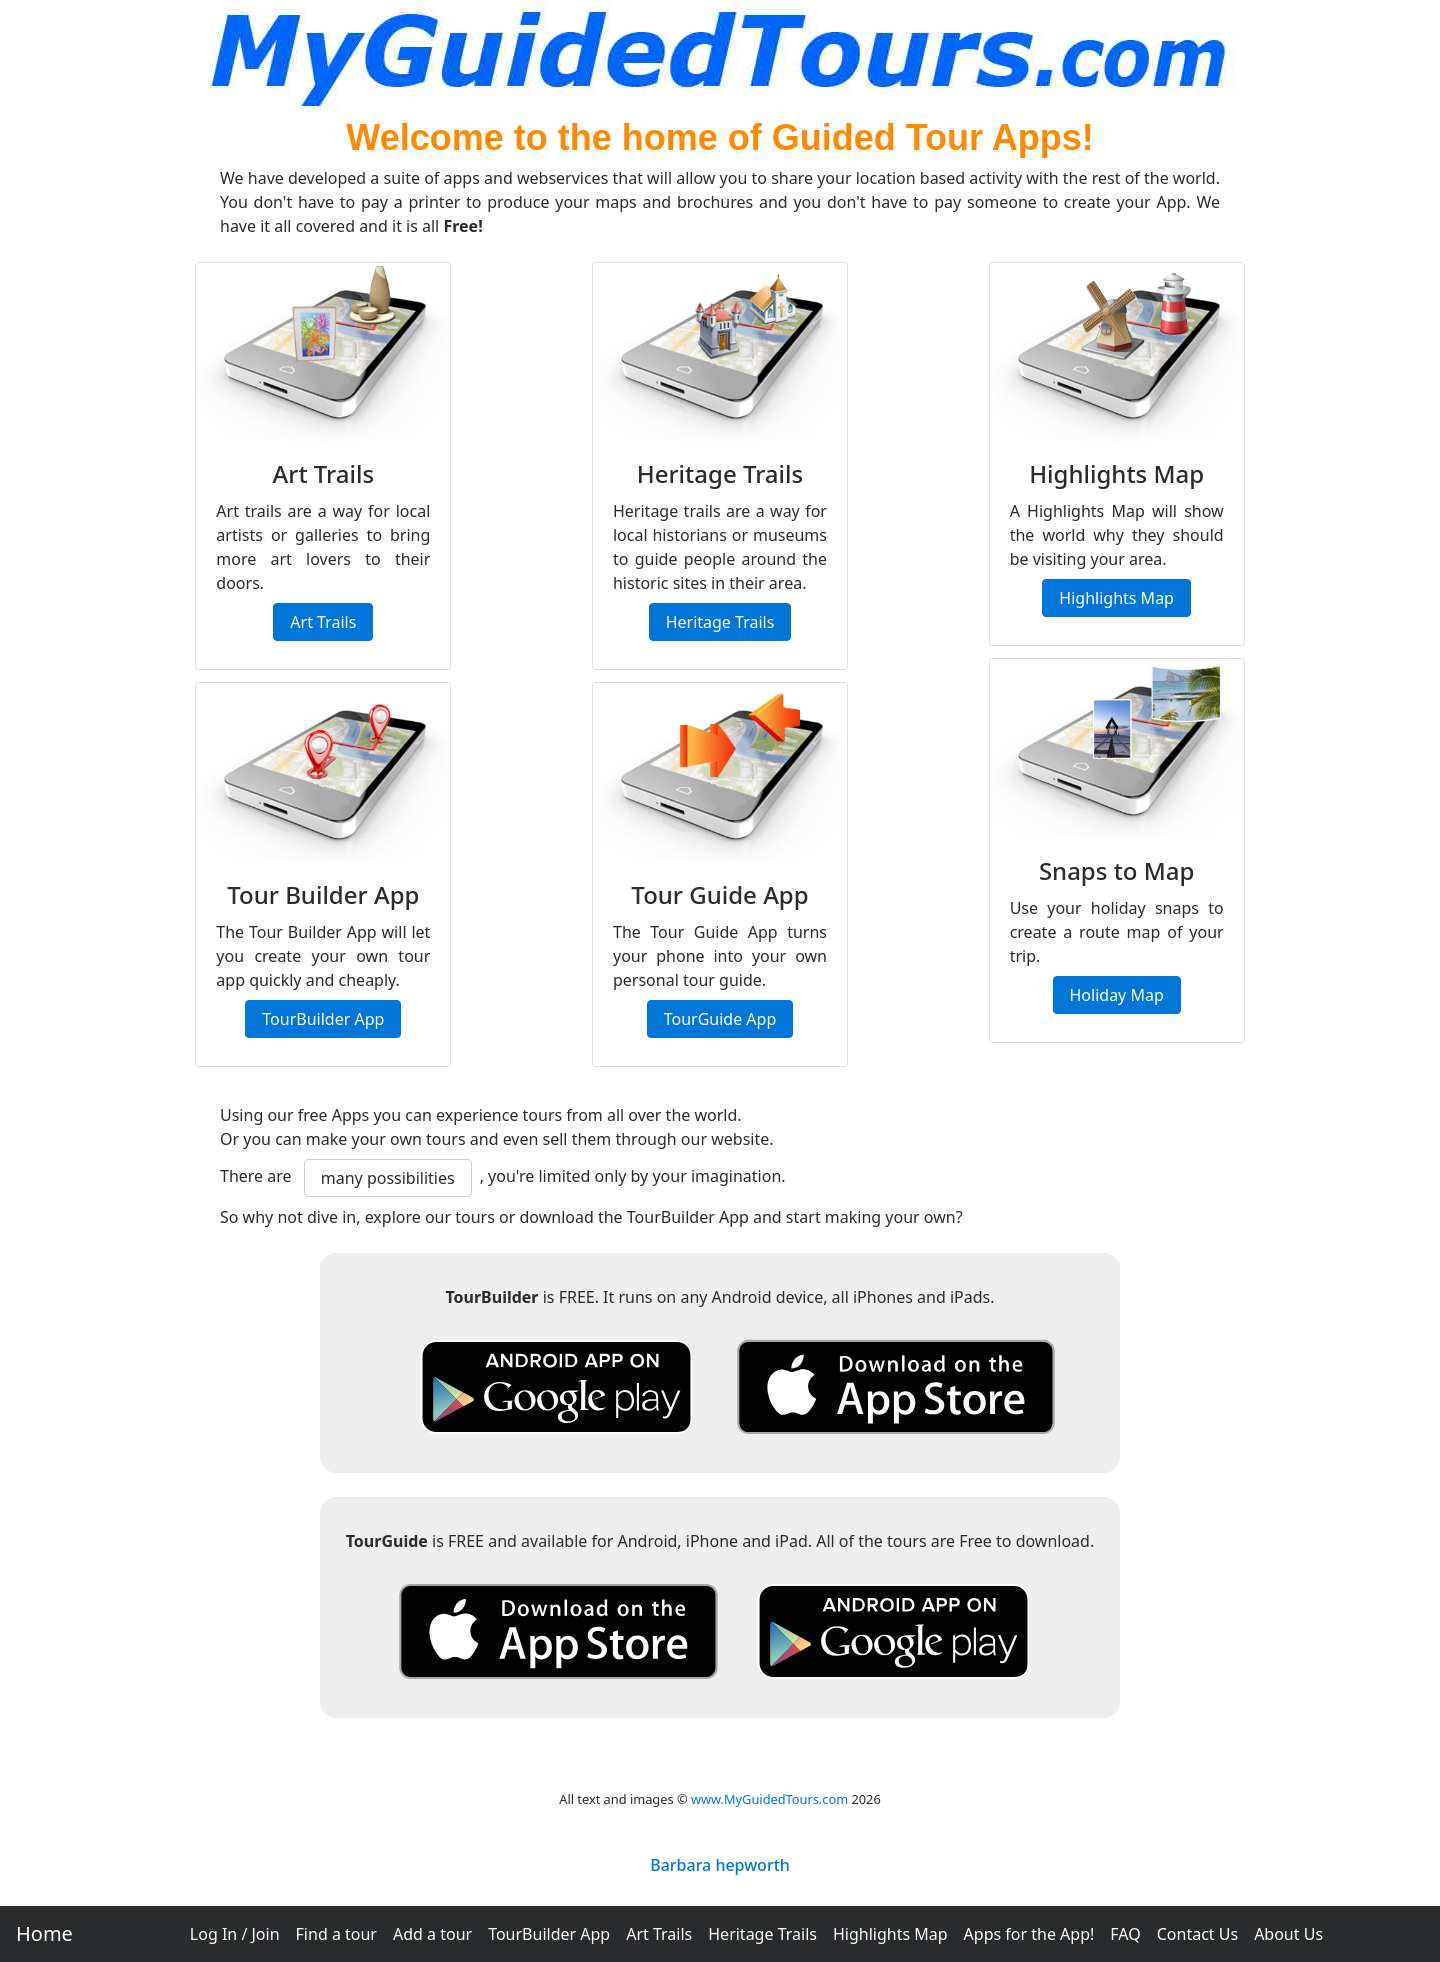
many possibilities (388, 1178)
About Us (1288, 1934)
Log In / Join (235, 1934)
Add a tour (432, 1934)
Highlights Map (890, 1934)
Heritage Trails (762, 1934)
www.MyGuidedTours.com (769, 1799)
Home (44, 1933)
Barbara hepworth (720, 1865)
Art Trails (659, 1934)
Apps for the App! (1029, 1934)
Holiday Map (1117, 995)
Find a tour (336, 1934)
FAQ (1125, 1934)
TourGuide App (720, 1019)
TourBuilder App (549, 1934)
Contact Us (1197, 1934)
